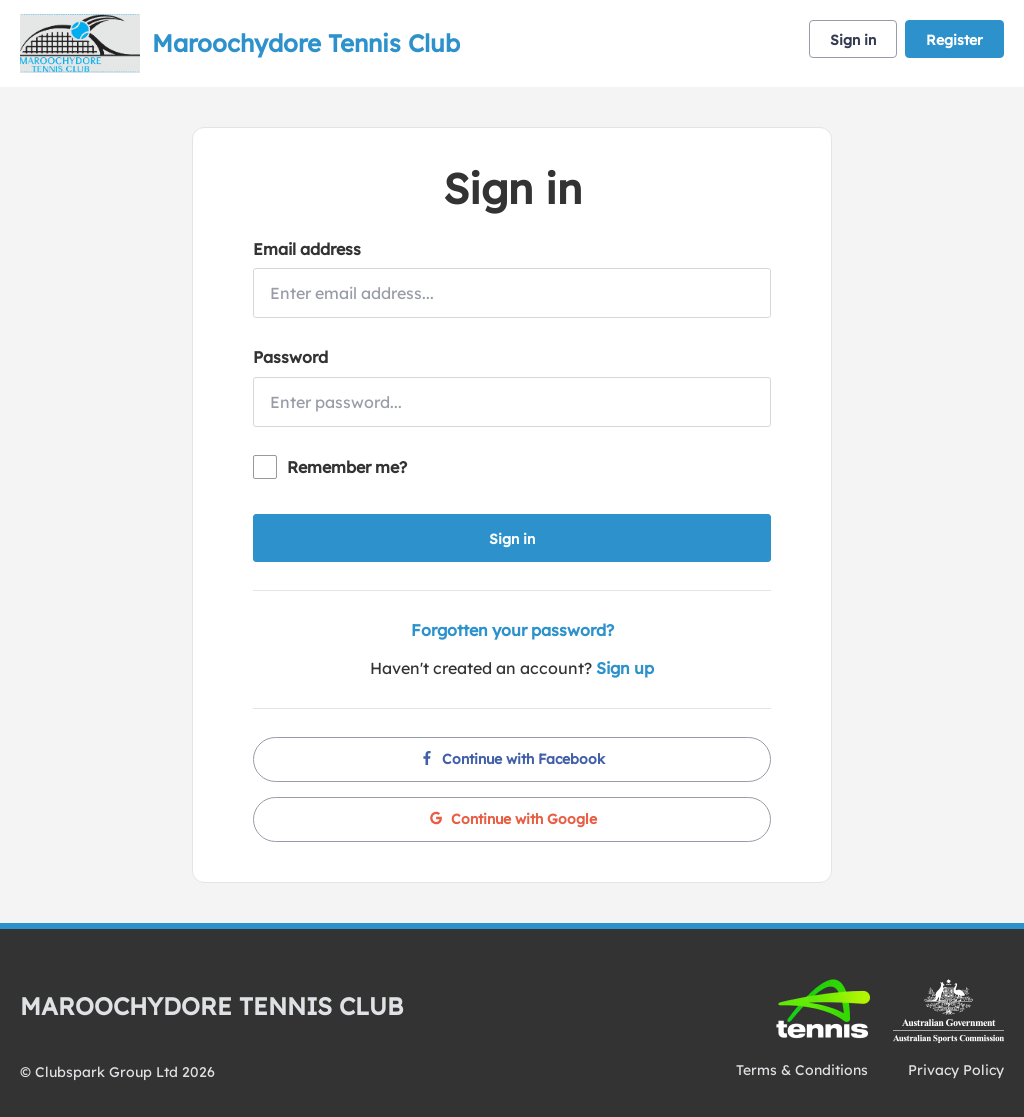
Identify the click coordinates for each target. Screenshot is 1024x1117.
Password (290, 357)
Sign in (853, 40)
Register (954, 40)
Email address (307, 249)
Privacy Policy (956, 1070)
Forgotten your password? (512, 630)
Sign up (625, 668)
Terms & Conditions (802, 1070)
